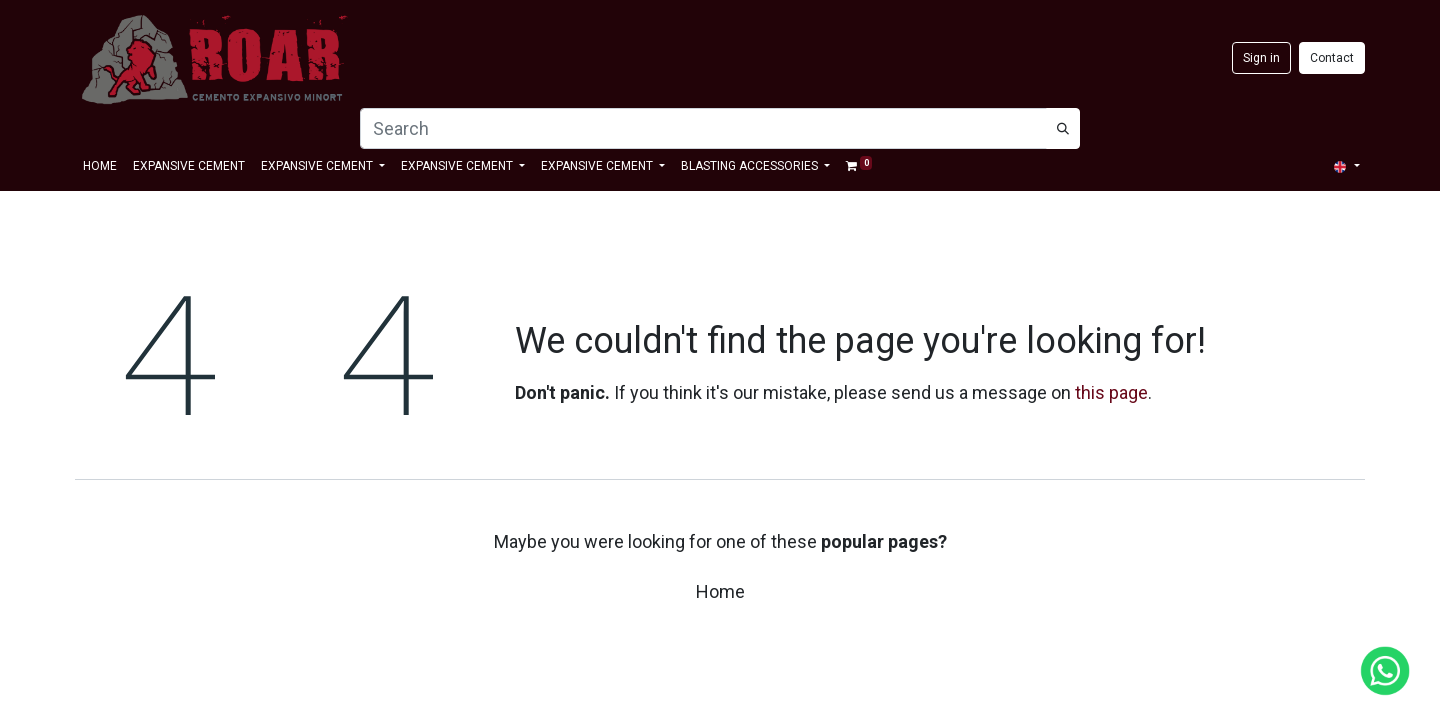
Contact (1332, 58)
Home (720, 591)
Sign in (1261, 58)
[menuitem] (100, 166)
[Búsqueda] (1063, 128)
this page (1111, 392)
